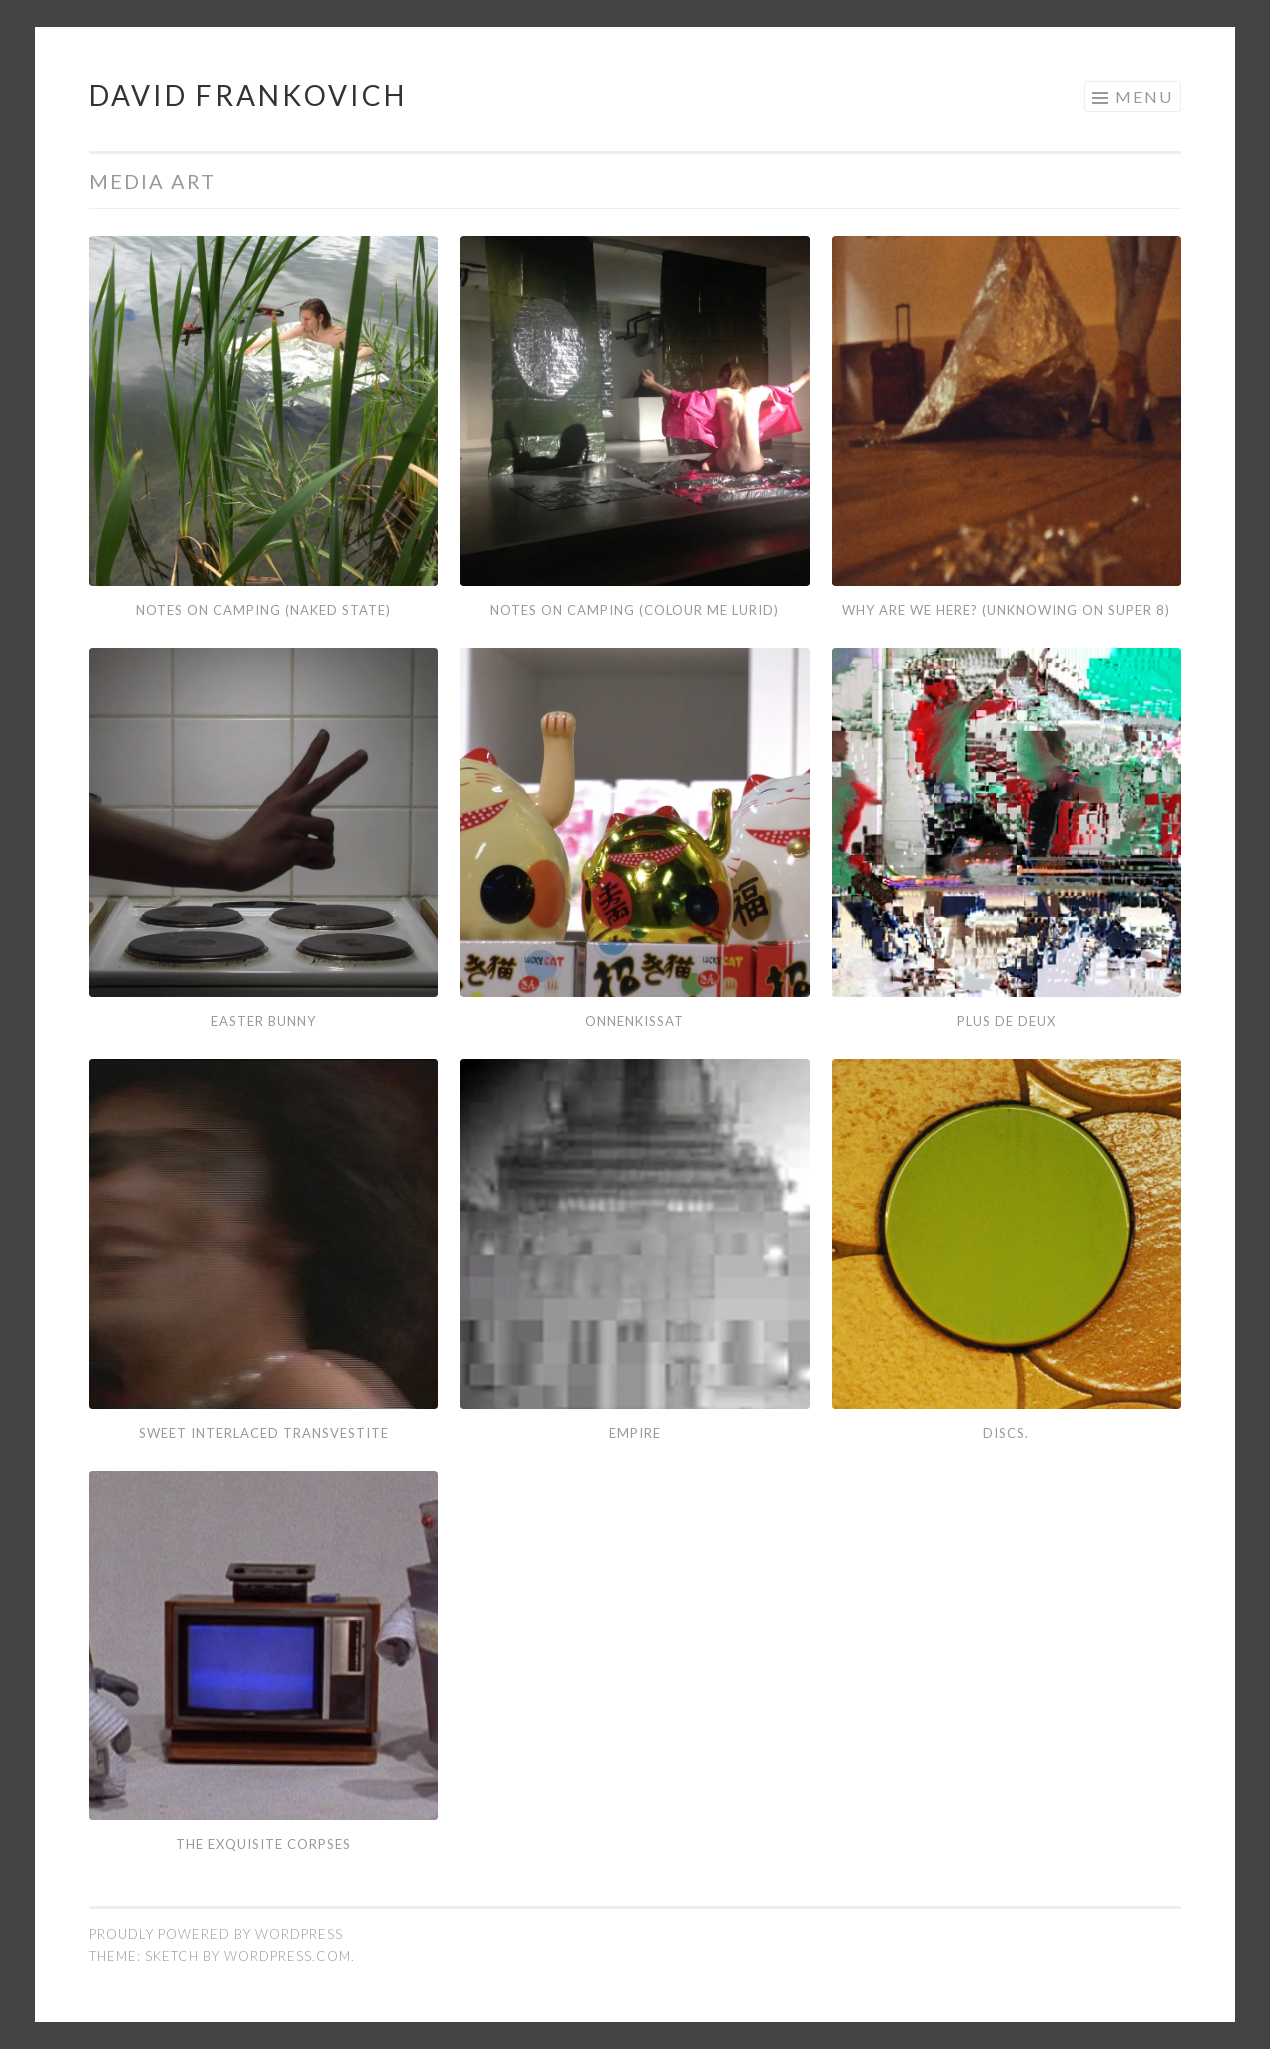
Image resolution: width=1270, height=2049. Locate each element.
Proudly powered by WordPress (216, 1934)
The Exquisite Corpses (263, 1844)
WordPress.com (287, 1956)
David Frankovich (248, 95)
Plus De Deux (1006, 1021)
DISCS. (1006, 1433)
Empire (635, 1433)
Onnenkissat (634, 1021)
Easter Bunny (263, 1021)
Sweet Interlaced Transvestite (264, 1433)
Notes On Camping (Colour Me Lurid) (634, 610)
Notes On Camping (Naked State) (263, 610)
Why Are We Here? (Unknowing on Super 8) (1006, 610)
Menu (1144, 96)
